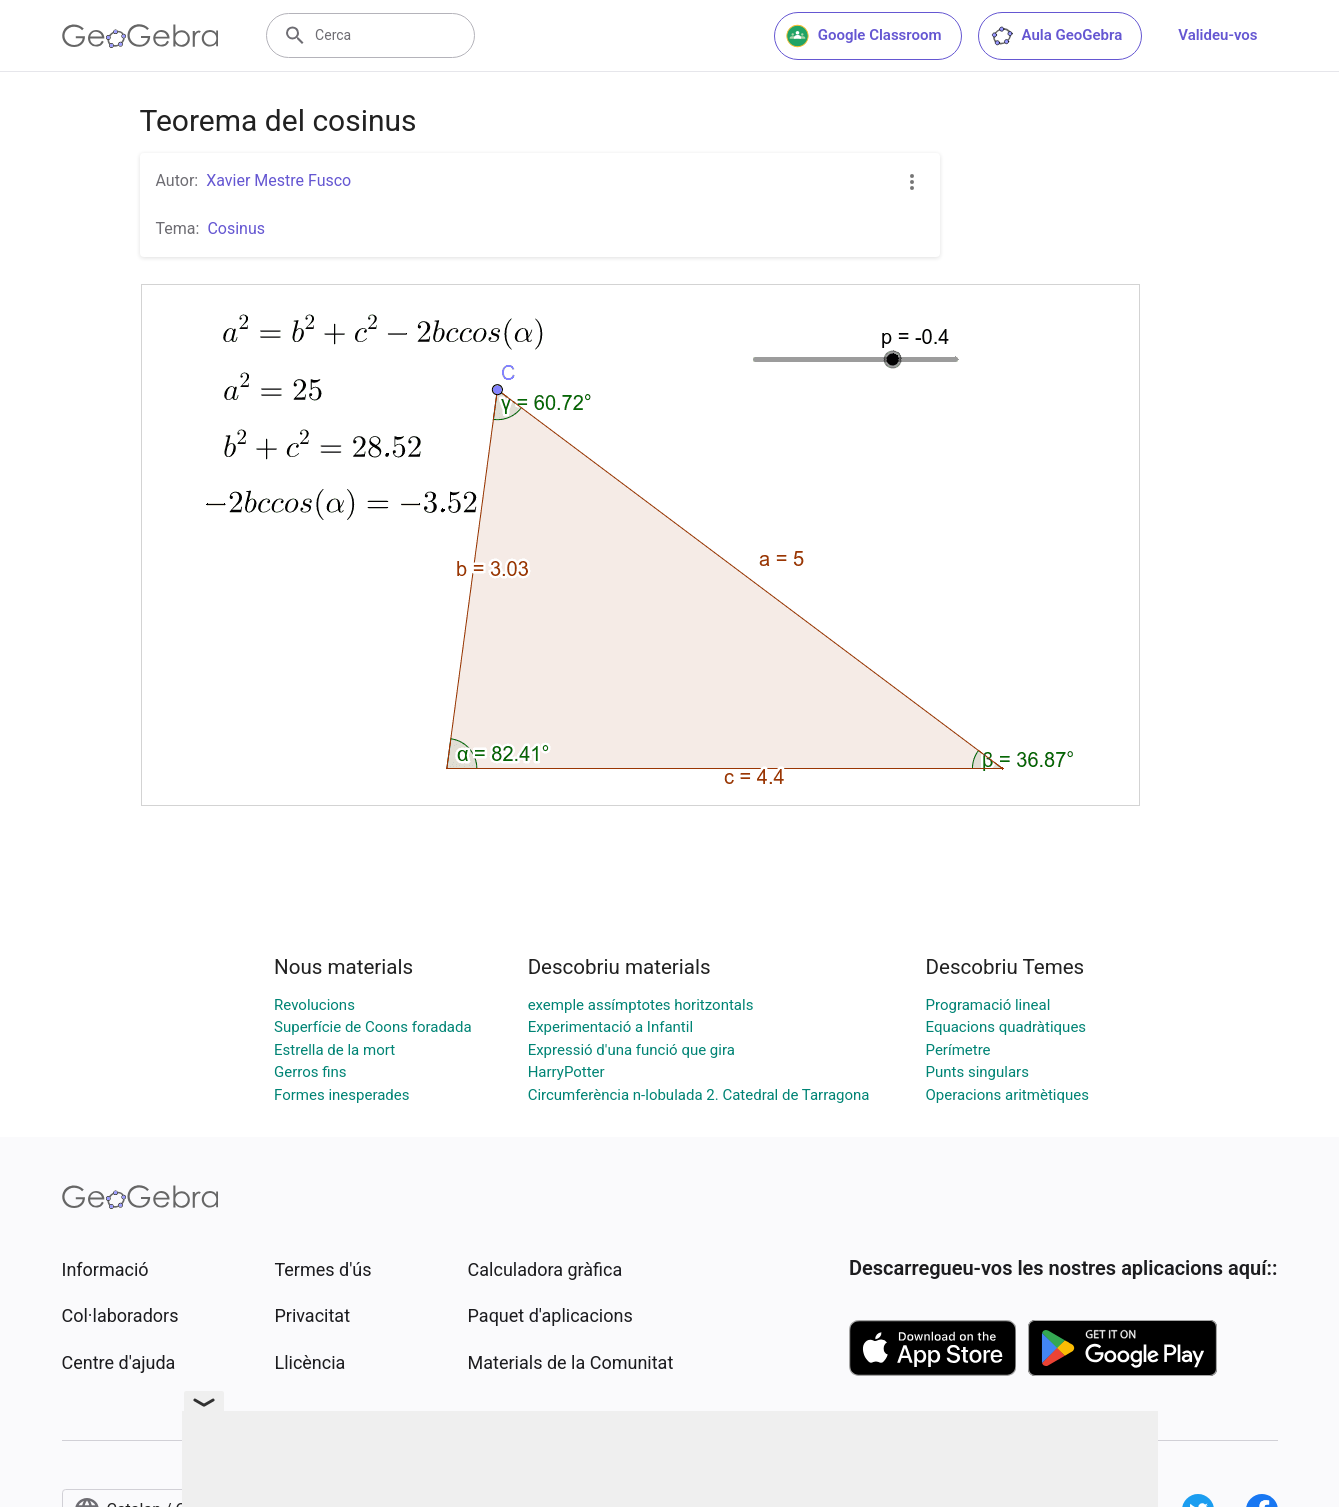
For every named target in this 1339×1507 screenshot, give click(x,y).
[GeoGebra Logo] (140, 36)
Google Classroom (864, 36)
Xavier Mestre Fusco (278, 180)
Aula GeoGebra (1056, 36)
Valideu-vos (1217, 35)
